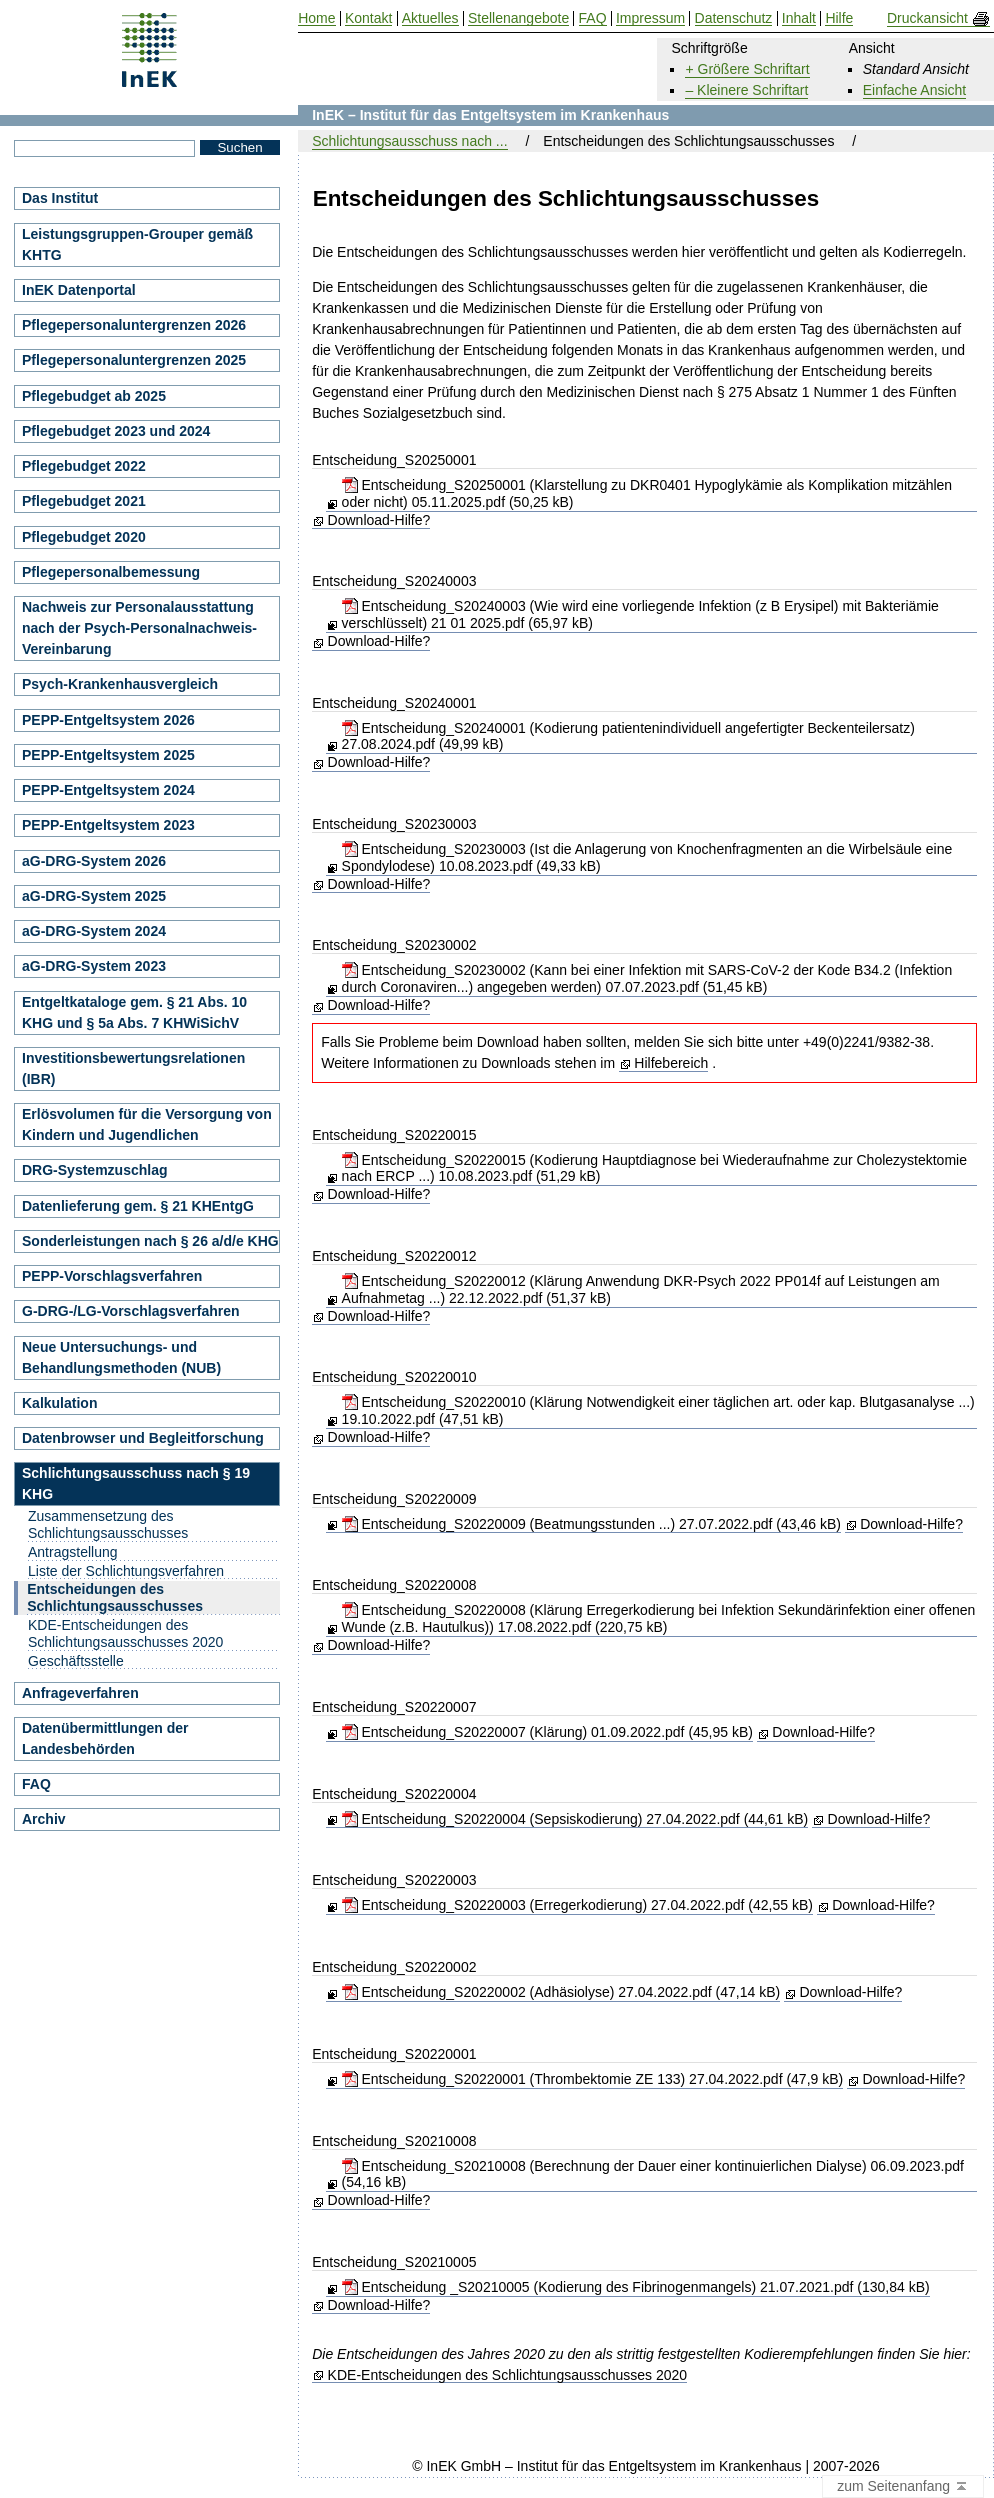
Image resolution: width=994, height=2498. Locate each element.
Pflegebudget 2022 (84, 466)
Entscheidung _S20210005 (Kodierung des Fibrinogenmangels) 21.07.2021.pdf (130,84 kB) (636, 2287)
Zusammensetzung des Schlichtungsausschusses (108, 1524)
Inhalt (799, 18)
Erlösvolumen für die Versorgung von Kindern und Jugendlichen (147, 1124)
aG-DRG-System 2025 (94, 896)
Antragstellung (73, 1552)
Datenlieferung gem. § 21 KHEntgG (138, 1206)
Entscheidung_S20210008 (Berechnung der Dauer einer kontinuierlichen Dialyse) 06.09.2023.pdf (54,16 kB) (653, 2174)
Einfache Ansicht (915, 90)
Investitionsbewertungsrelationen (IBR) (133, 1068)
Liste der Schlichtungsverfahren (126, 1571)
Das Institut (60, 198)
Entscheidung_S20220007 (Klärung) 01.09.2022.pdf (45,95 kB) (547, 1732)
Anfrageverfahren (80, 1693)
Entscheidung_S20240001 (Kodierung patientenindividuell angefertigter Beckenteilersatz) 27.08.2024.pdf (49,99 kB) (628, 736)
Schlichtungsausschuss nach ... (409, 141)
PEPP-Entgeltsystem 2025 (108, 755)
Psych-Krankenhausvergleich (120, 684)
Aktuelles (430, 18)
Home (316, 18)
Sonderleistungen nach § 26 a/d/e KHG (150, 1241)
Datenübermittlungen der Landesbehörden (105, 1738)
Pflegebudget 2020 (84, 537)
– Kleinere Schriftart (746, 90)
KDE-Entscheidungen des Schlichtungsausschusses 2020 (508, 2375)
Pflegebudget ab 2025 (94, 396)
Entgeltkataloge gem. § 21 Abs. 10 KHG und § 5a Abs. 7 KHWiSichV (134, 1012)
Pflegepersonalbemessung (111, 572)
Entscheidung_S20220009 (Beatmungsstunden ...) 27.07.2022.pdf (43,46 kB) (591, 1524)
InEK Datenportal (79, 290)
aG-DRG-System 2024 (94, 931)
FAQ (36, 1784)
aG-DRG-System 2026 (94, 861)
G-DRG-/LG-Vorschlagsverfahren (131, 1311)
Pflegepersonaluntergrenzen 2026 (134, 325)
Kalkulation (59, 1403)
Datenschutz (734, 18)
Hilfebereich (671, 1063)
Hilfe (839, 18)
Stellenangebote (518, 18)
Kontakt (368, 18)
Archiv (44, 1819)
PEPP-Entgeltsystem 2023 (108, 825)
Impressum (650, 18)
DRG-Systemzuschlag (94, 1170)
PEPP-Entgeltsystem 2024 (108, 790)
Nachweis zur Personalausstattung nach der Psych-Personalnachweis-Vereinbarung (139, 628)
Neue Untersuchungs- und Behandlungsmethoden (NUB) (121, 1357)
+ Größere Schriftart (747, 69)
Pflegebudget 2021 (84, 501)
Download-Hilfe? (379, 520)
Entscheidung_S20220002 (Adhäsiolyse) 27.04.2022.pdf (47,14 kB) (561, 1992)
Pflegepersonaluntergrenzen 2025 (134, 360)
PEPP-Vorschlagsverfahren (112, 1276)
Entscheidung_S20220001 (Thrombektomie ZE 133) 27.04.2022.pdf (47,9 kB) (593, 2079)
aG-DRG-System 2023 (94, 966)
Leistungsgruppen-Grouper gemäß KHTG (137, 244)
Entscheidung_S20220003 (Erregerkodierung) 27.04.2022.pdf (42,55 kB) (577, 1905)
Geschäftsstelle (76, 1661)
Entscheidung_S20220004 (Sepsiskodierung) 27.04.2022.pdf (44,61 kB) (575, 1819)
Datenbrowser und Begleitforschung (143, 1438)
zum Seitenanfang (903, 2487)
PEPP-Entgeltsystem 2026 (108, 720)
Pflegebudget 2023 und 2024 (116, 431)
